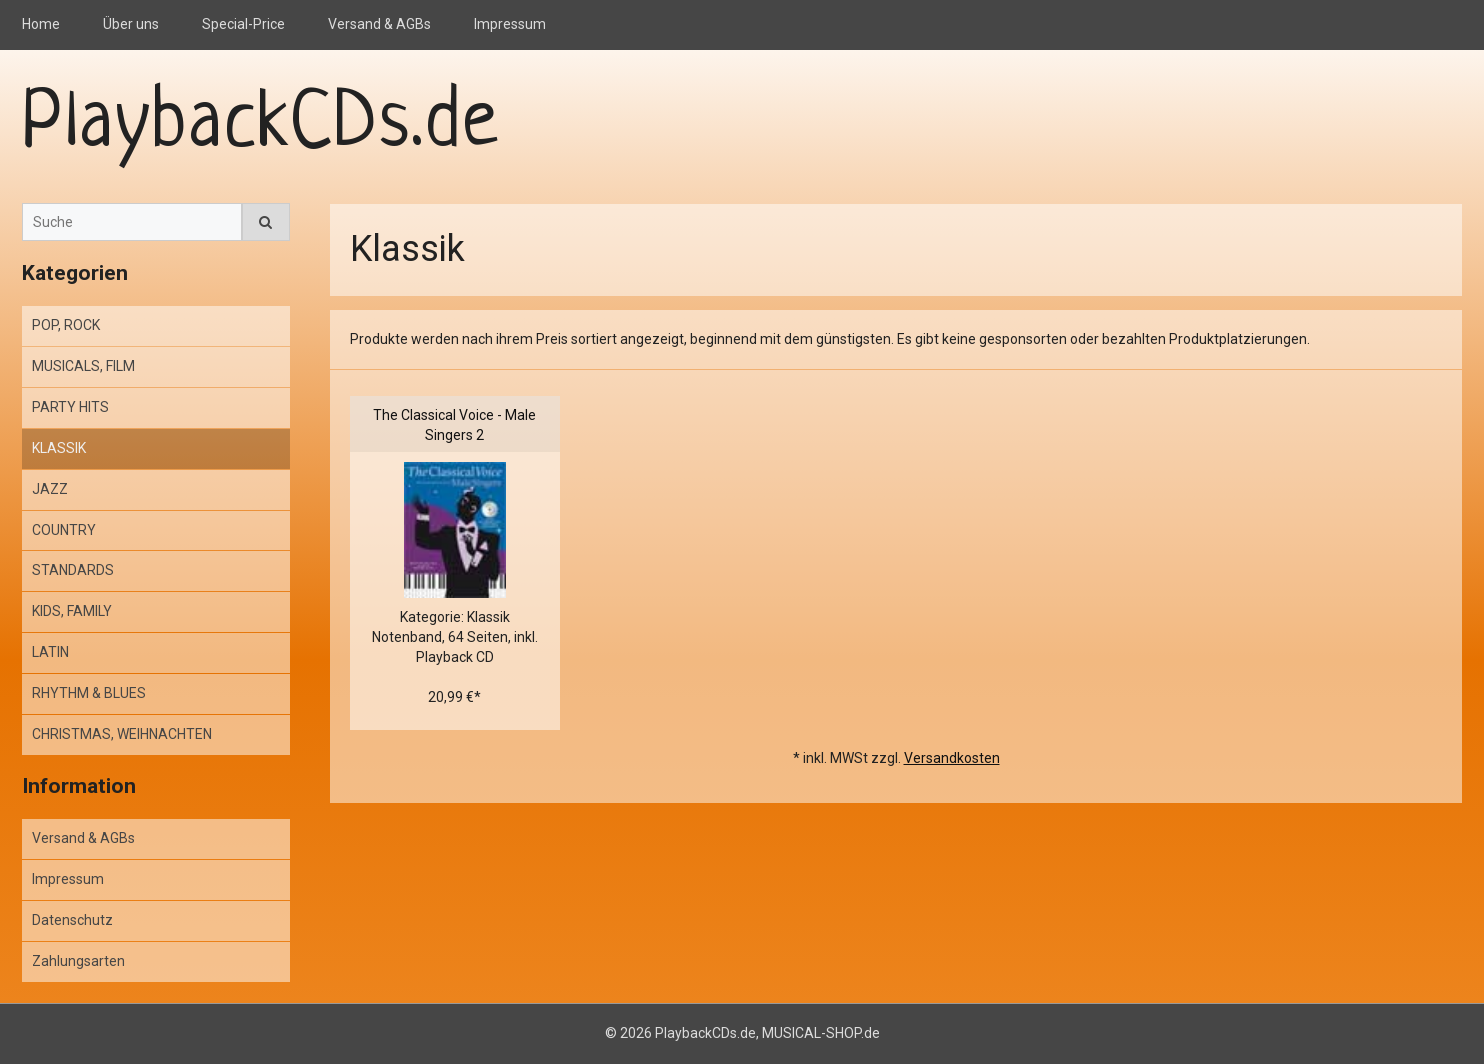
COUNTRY (64, 530)
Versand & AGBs (379, 24)
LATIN (50, 652)
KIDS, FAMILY (72, 611)
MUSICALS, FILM (83, 366)
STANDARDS (73, 570)
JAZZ (50, 489)
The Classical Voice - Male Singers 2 (454, 425)
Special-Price (243, 24)
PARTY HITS (70, 407)
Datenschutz (72, 920)
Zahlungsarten (78, 961)
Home (41, 24)
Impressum (510, 24)
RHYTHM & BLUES (89, 693)
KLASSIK (59, 448)
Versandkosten (952, 758)
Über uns (131, 24)
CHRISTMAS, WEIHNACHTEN (122, 734)
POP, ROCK (66, 325)
